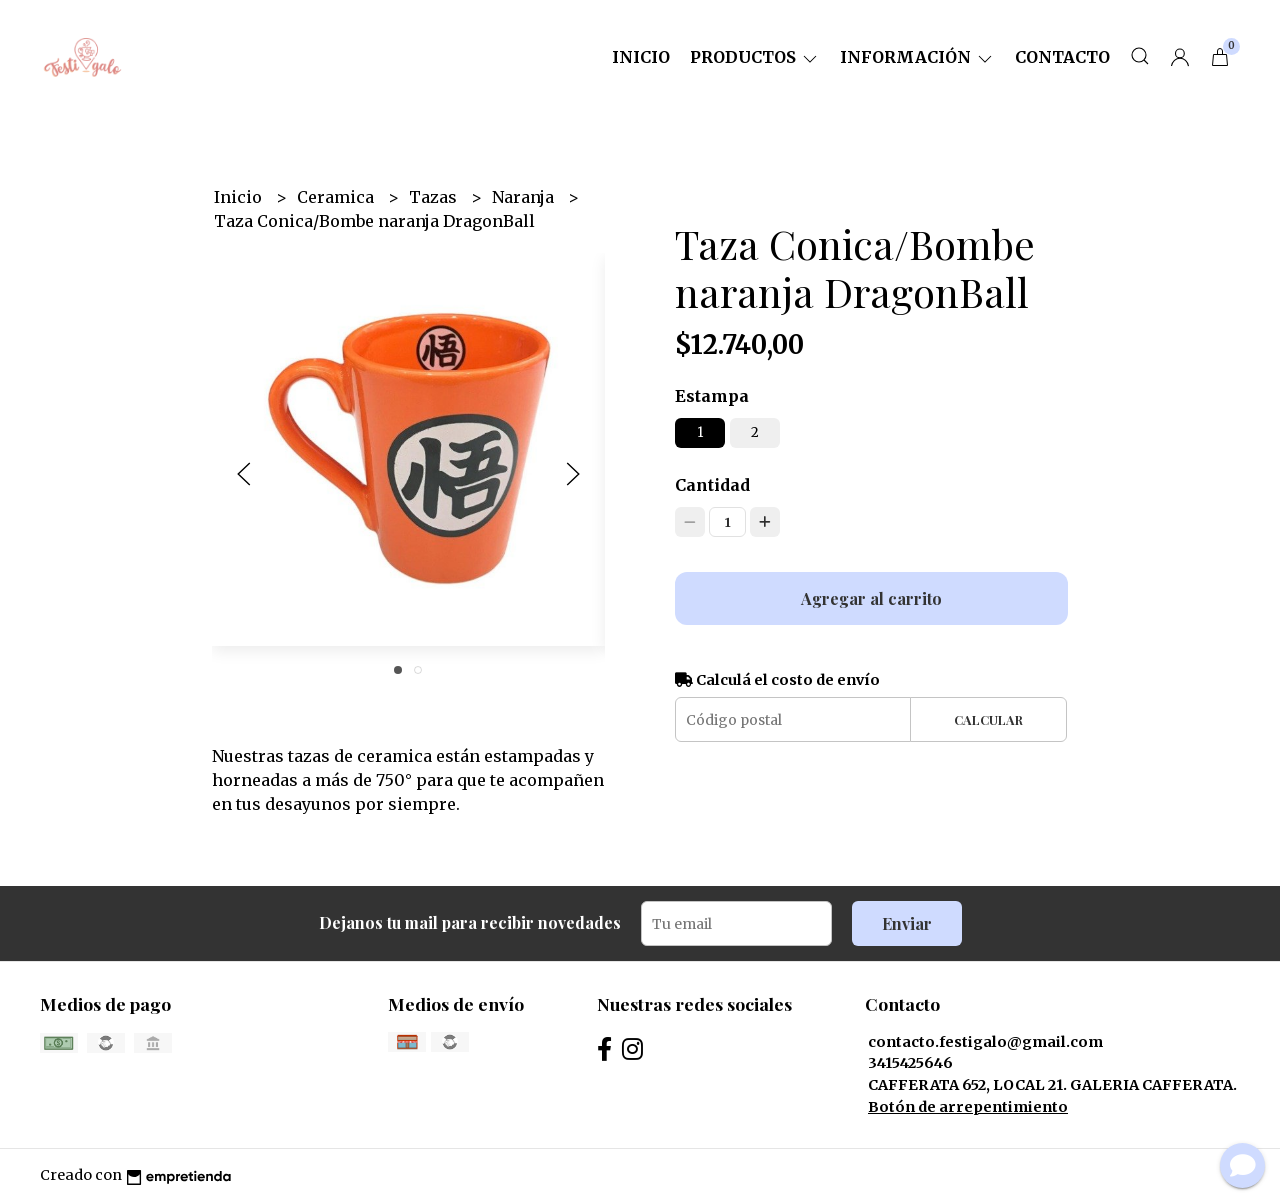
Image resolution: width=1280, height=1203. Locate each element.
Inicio (641, 57)
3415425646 (910, 1063)
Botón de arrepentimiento (968, 1107)
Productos (755, 57)
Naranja (525, 197)
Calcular (988, 719)
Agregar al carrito (871, 598)
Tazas (435, 197)
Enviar (907, 923)
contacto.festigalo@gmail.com (985, 1042)
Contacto (1062, 57)
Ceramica (337, 197)
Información (917, 57)
